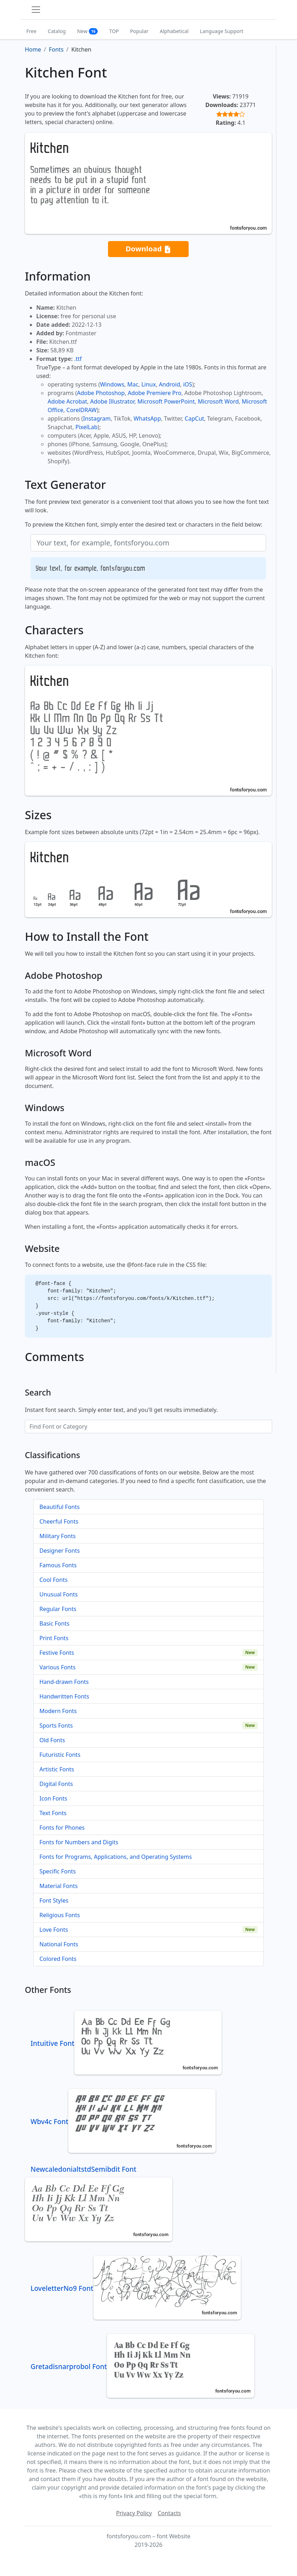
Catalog (57, 31)
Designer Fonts (59, 1550)
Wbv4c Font (123, 2121)
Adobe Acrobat (67, 401)
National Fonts (58, 1944)
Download (148, 249)
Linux (148, 384)
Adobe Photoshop (101, 393)
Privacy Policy (134, 2513)
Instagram (97, 418)
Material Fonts (58, 1886)
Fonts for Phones (62, 1827)
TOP (114, 31)
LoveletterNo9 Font (136, 2288)
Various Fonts (57, 1667)
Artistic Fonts (56, 1769)
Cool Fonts (53, 1580)
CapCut (194, 418)
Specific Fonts (57, 1871)
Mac (132, 384)
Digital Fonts (56, 1784)
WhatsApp (147, 418)
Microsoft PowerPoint (166, 401)
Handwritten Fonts (64, 1696)
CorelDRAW (81, 410)
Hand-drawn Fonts (64, 1682)
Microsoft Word (218, 401)
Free (31, 31)
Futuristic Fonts (59, 1755)
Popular (139, 31)
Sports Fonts (56, 1725)
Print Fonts (54, 1638)
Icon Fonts (53, 1798)
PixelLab (86, 427)
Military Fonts (57, 1536)
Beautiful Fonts (59, 1507)
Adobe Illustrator (112, 401)
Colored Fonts (57, 1959)
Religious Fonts (59, 1915)
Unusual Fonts (58, 1594)
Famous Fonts (58, 1565)
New (87, 31)
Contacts (169, 2513)
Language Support (221, 31)
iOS (187, 384)
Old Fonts (52, 1740)
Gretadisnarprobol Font (142, 2366)
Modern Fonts (58, 1711)
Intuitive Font (126, 2043)
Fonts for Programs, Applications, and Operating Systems (115, 1857)
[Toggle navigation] (36, 9)
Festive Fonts (56, 1653)
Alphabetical (174, 31)
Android (169, 384)
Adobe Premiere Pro (155, 393)
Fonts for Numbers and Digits (78, 1842)
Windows (112, 384)
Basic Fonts (54, 1623)
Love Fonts (53, 1930)
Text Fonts (52, 1813)
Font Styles (53, 1900)
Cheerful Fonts (59, 1521)
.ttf (78, 359)
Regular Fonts (57, 1609)
